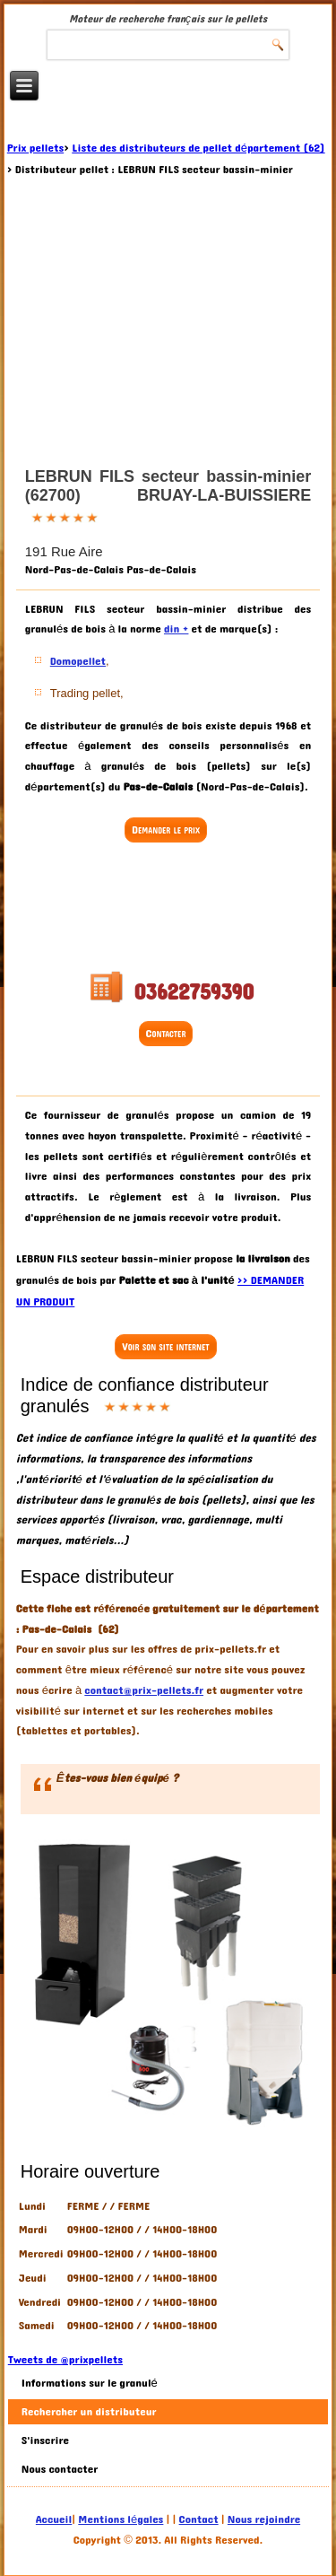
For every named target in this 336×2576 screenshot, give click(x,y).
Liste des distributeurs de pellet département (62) (198, 148)
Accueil (54, 2519)
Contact (199, 2519)
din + (176, 629)
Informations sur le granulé (90, 2383)
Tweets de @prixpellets (65, 2360)
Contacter (166, 1033)
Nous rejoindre (264, 2519)
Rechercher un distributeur (89, 2412)
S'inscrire (45, 2440)
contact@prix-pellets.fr (143, 1690)
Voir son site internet (165, 1347)
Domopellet (78, 661)
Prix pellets (35, 148)
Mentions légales (120, 2519)
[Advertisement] (168, 908)
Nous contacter (60, 2469)
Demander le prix (166, 830)
